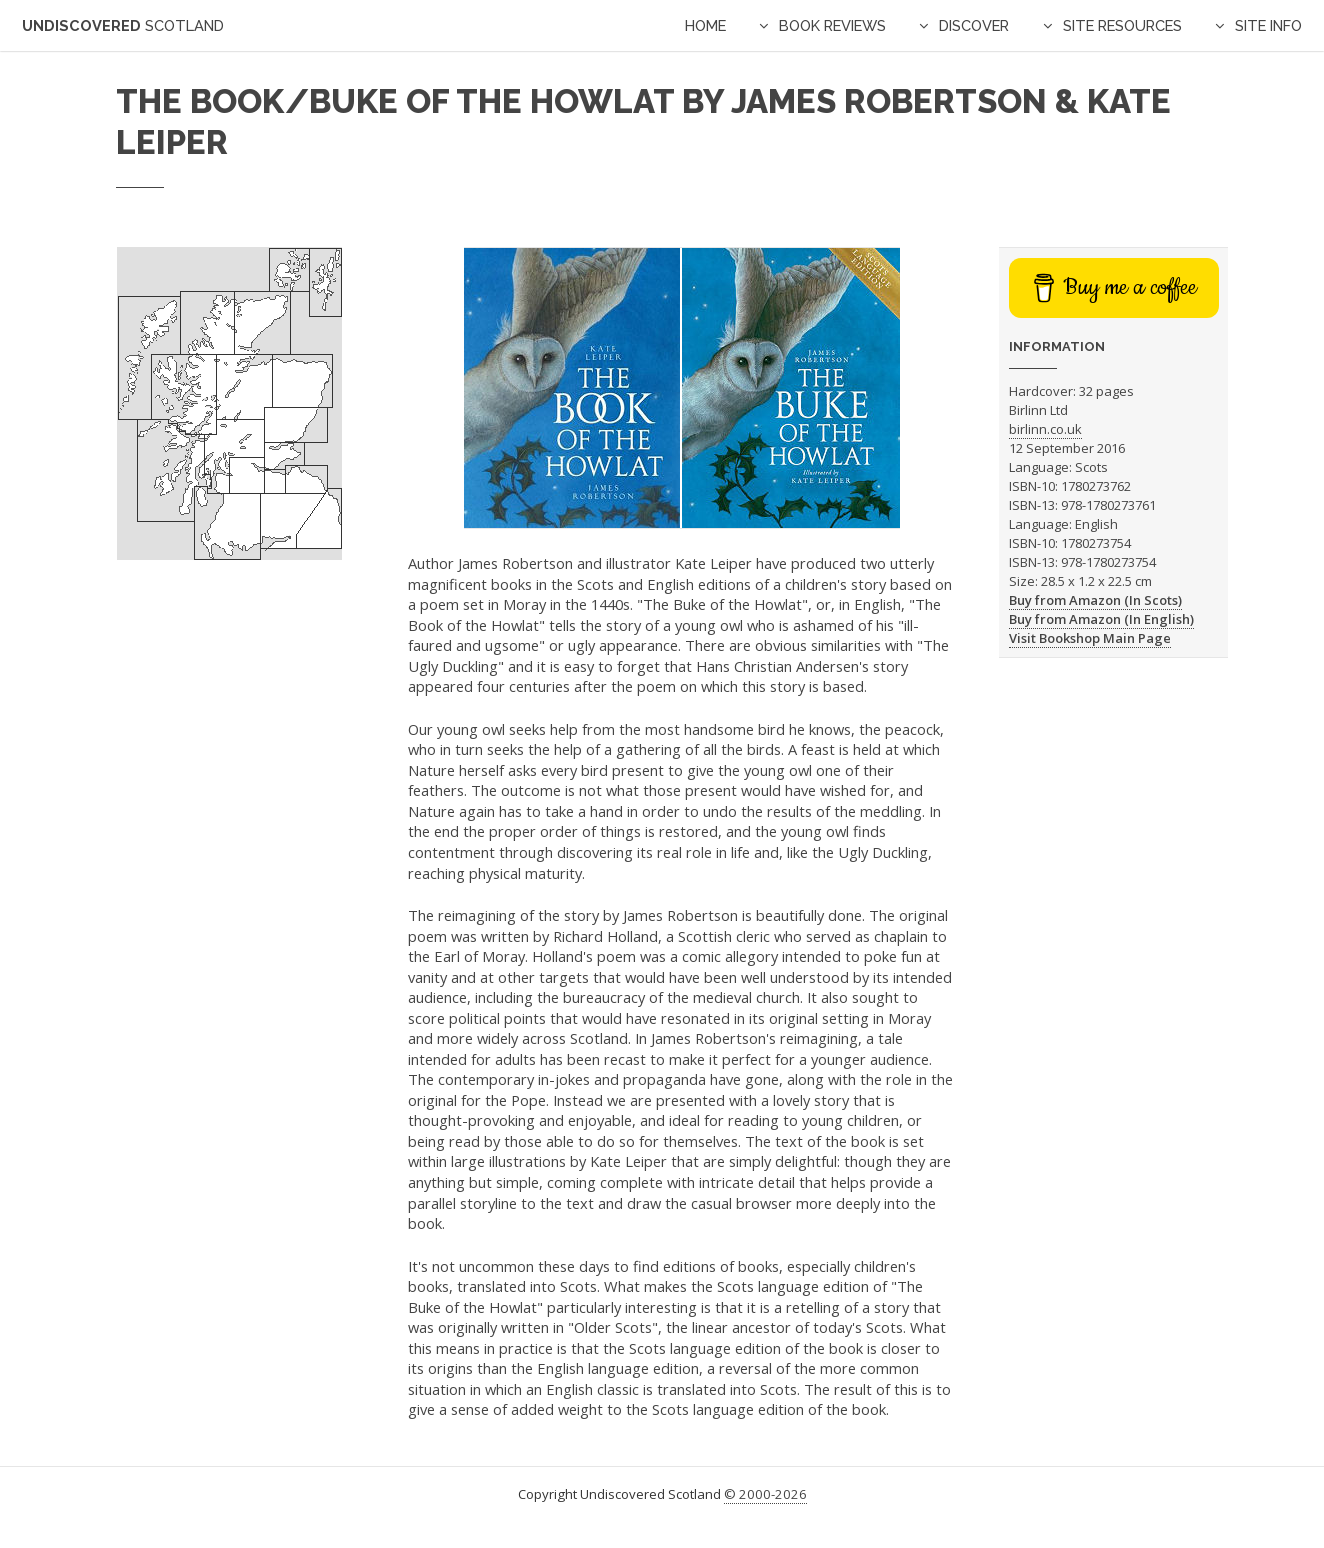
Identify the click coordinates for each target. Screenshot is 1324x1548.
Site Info (1268, 25)
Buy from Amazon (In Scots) (1095, 600)
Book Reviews (832, 25)
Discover (974, 25)
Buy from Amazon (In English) (1101, 619)
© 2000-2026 (765, 1494)
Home (705, 25)
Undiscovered (123, 25)
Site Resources (1122, 25)
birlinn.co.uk (1045, 429)
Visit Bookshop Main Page (1090, 638)
